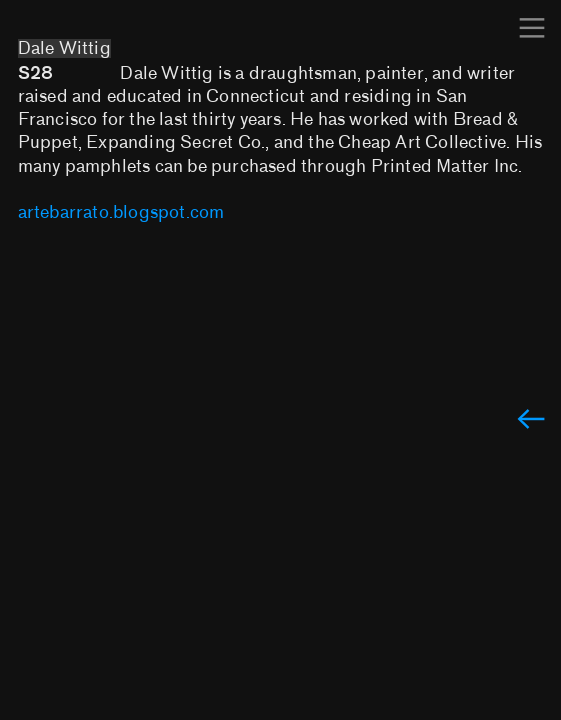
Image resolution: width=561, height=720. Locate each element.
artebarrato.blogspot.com (121, 212)
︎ (532, 28)
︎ (531, 420)
